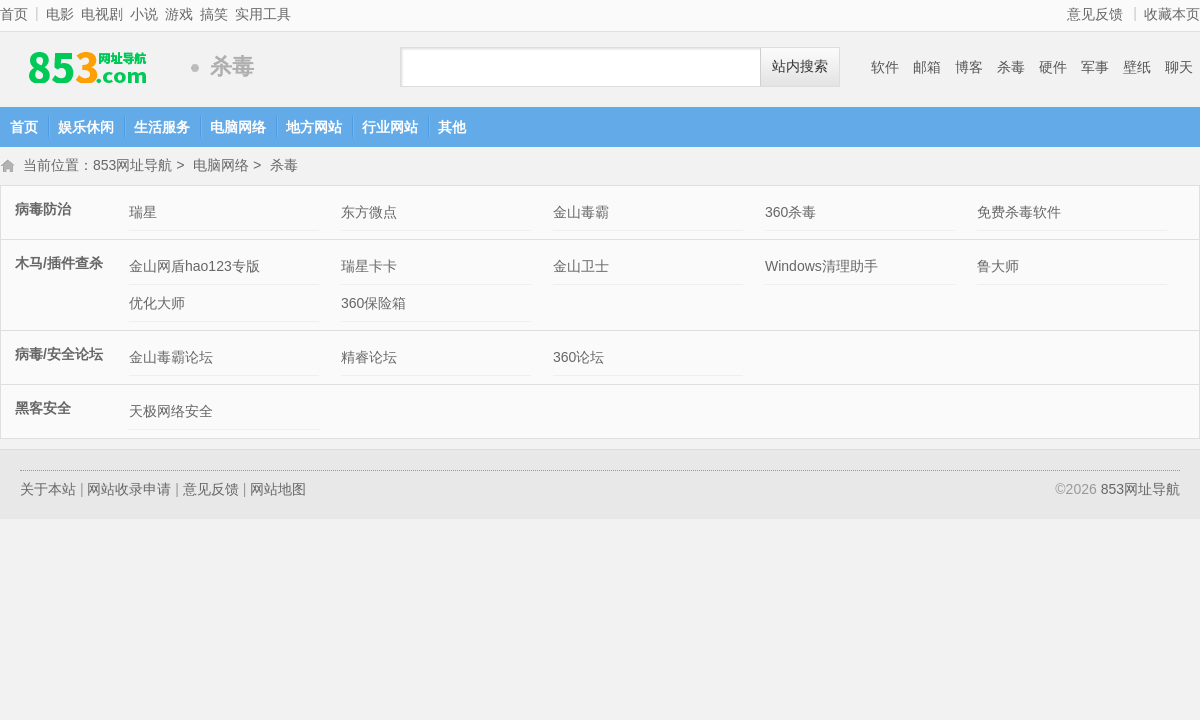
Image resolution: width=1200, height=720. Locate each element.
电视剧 (102, 14)
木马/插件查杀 (59, 265)
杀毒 (1011, 67)
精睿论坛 (369, 359)
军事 (1095, 67)
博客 (969, 67)
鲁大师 (998, 268)
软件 (885, 67)
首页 (14, 14)
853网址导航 (90, 67)
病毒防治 (43, 211)
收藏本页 (1172, 14)
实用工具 (263, 14)
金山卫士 (581, 268)
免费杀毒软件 (1019, 214)
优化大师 (157, 305)
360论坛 (578, 359)
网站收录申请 (129, 491)
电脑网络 (238, 127)
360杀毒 (790, 214)
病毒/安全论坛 (59, 356)
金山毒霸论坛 (171, 359)
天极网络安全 (171, 413)
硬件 (1053, 67)
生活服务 (162, 127)
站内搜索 (800, 66)
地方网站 (314, 127)
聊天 (1179, 67)
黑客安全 (43, 410)
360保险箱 (373, 305)
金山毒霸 (581, 214)
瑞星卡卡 (369, 268)
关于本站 (48, 491)
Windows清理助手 (821, 268)
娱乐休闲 (86, 127)
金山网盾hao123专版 (194, 268)
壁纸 (1137, 67)
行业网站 (390, 127)
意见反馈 (1095, 14)
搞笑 (214, 14)
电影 (60, 14)
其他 (452, 127)
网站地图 (278, 491)
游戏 (179, 14)
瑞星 (143, 214)
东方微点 (369, 214)
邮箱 (927, 67)
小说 (144, 14)
